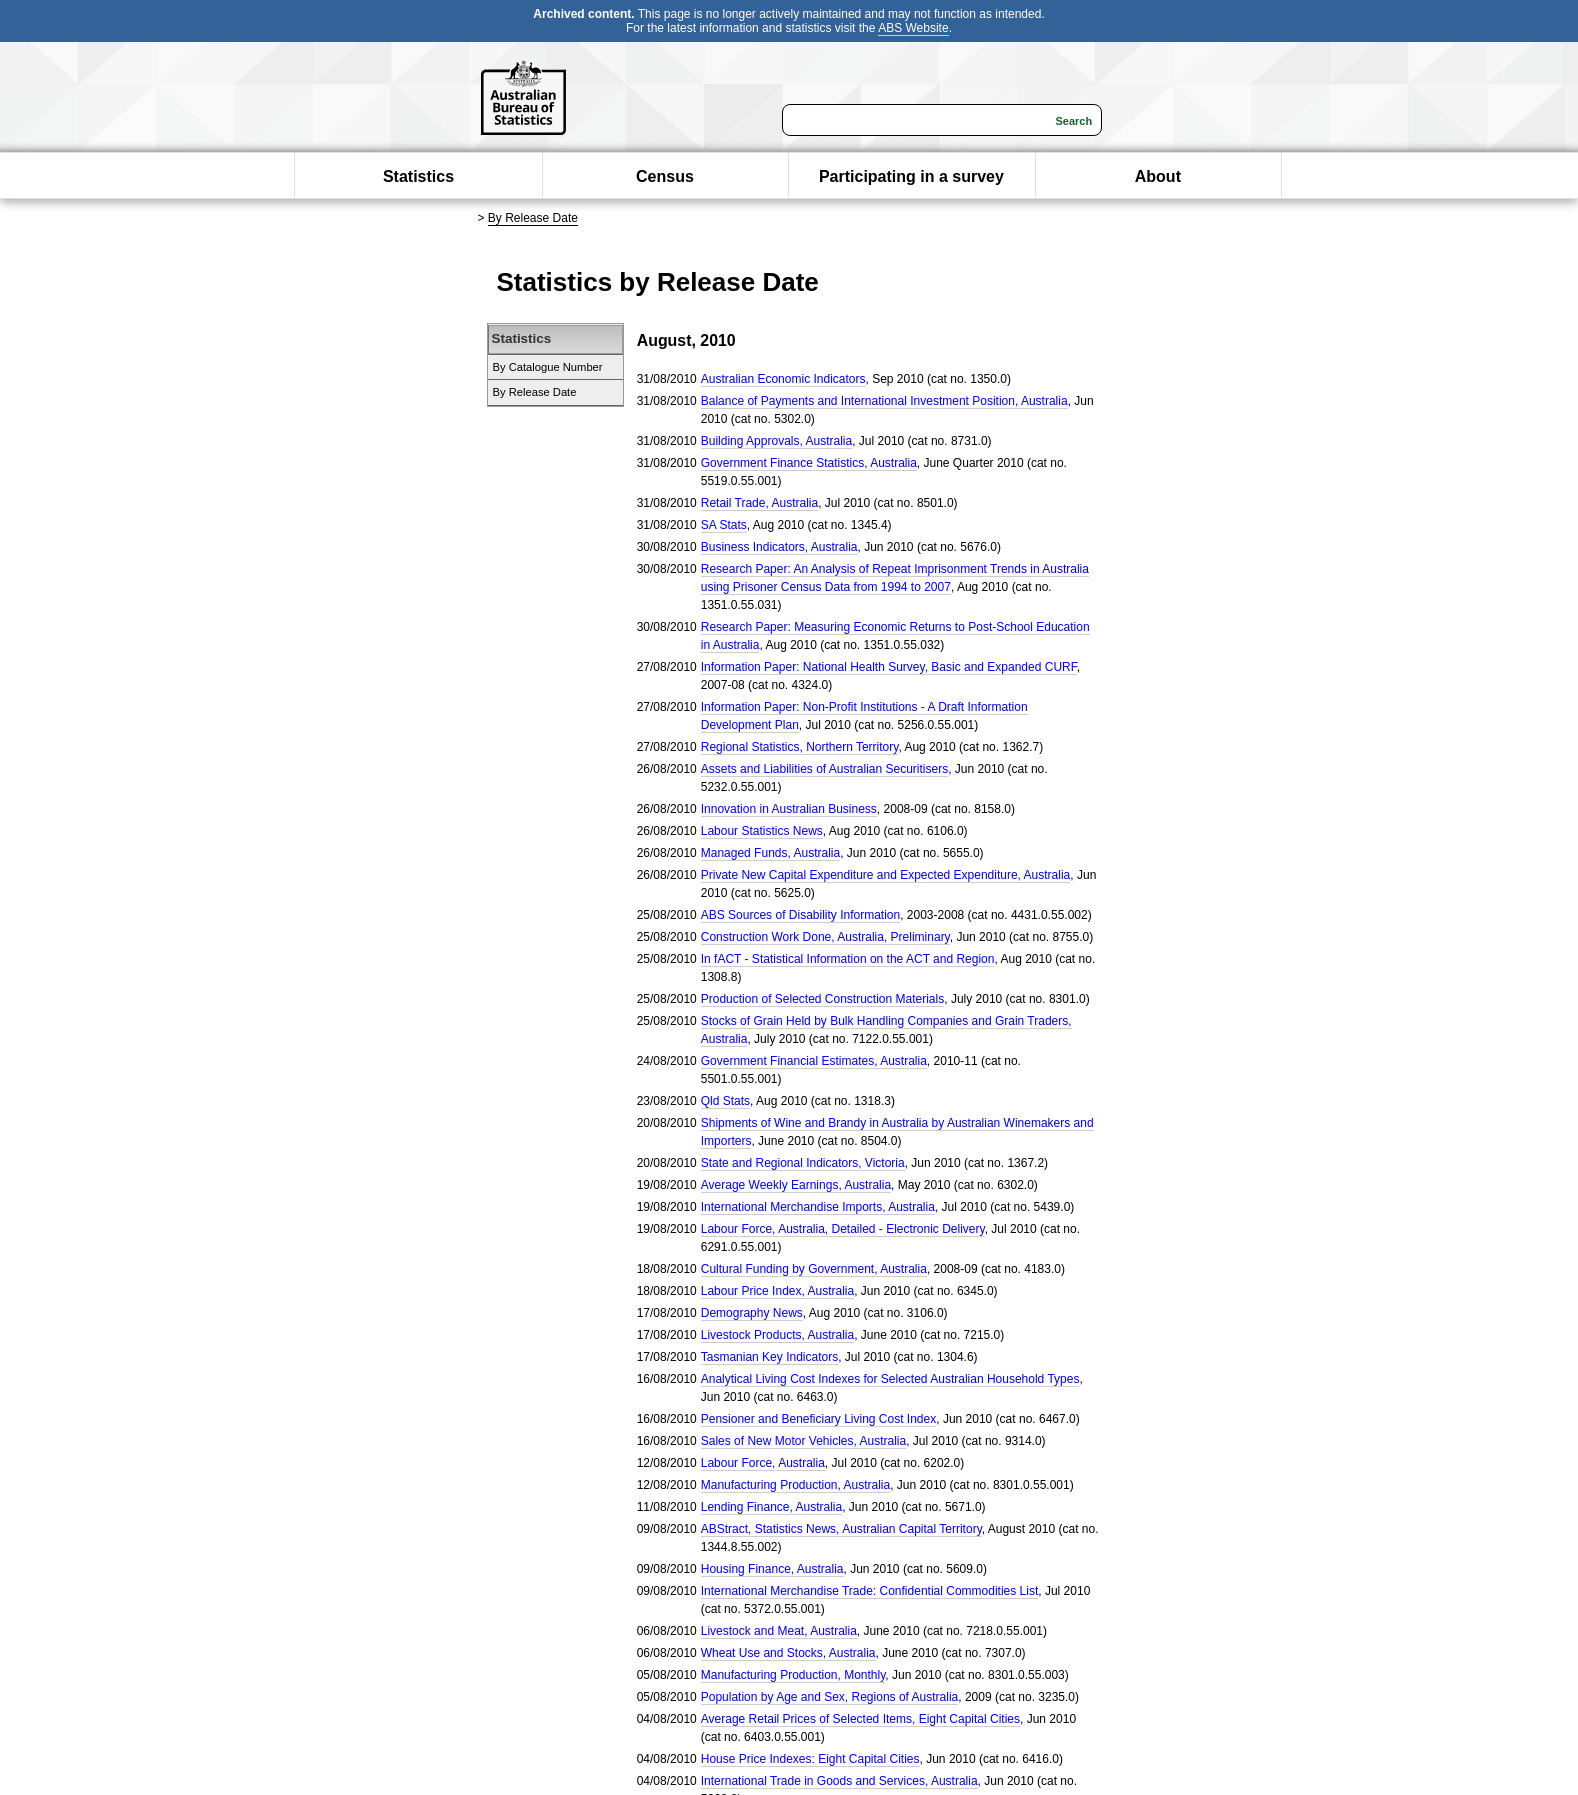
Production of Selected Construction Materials (822, 999)
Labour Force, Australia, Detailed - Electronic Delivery (843, 1229)
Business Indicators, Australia (779, 547)
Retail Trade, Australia (759, 503)
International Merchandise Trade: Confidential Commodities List (870, 1591)
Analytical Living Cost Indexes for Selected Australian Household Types (890, 1379)
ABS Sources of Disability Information (800, 915)
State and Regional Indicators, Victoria (803, 1163)
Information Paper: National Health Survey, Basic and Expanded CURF (889, 667)
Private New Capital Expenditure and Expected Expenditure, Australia (886, 875)
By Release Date (533, 218)
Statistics (418, 176)
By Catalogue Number (548, 367)
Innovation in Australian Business (789, 809)
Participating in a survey (911, 176)
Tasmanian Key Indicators (769, 1357)
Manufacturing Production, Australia (795, 1485)
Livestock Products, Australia (777, 1335)
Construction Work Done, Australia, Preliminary (825, 937)
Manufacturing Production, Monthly (793, 1675)
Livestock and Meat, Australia (779, 1631)
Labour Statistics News (762, 831)
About (1158, 176)
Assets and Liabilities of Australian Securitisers (824, 769)
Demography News (752, 1313)
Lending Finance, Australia (771, 1507)
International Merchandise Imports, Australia (818, 1207)
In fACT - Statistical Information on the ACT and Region (848, 959)
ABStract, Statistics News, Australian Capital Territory (841, 1529)
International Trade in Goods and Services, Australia (839, 1781)
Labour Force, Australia (763, 1463)
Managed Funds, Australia (770, 853)
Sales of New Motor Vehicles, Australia (803, 1441)
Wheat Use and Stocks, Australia (788, 1653)
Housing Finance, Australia (772, 1569)
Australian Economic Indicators (783, 379)
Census (665, 176)
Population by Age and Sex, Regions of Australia (830, 1697)
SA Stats (724, 525)
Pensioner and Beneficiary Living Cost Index (818, 1419)
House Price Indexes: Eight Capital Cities (810, 1759)
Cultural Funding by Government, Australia (814, 1269)
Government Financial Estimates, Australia (814, 1061)
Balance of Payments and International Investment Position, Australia (884, 401)
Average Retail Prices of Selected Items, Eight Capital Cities (860, 1719)
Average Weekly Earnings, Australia (796, 1185)
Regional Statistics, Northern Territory (800, 747)
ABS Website (913, 28)
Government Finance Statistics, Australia (809, 463)
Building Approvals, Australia (776, 441)
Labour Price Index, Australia (777, 1291)
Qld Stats (725, 1101)
